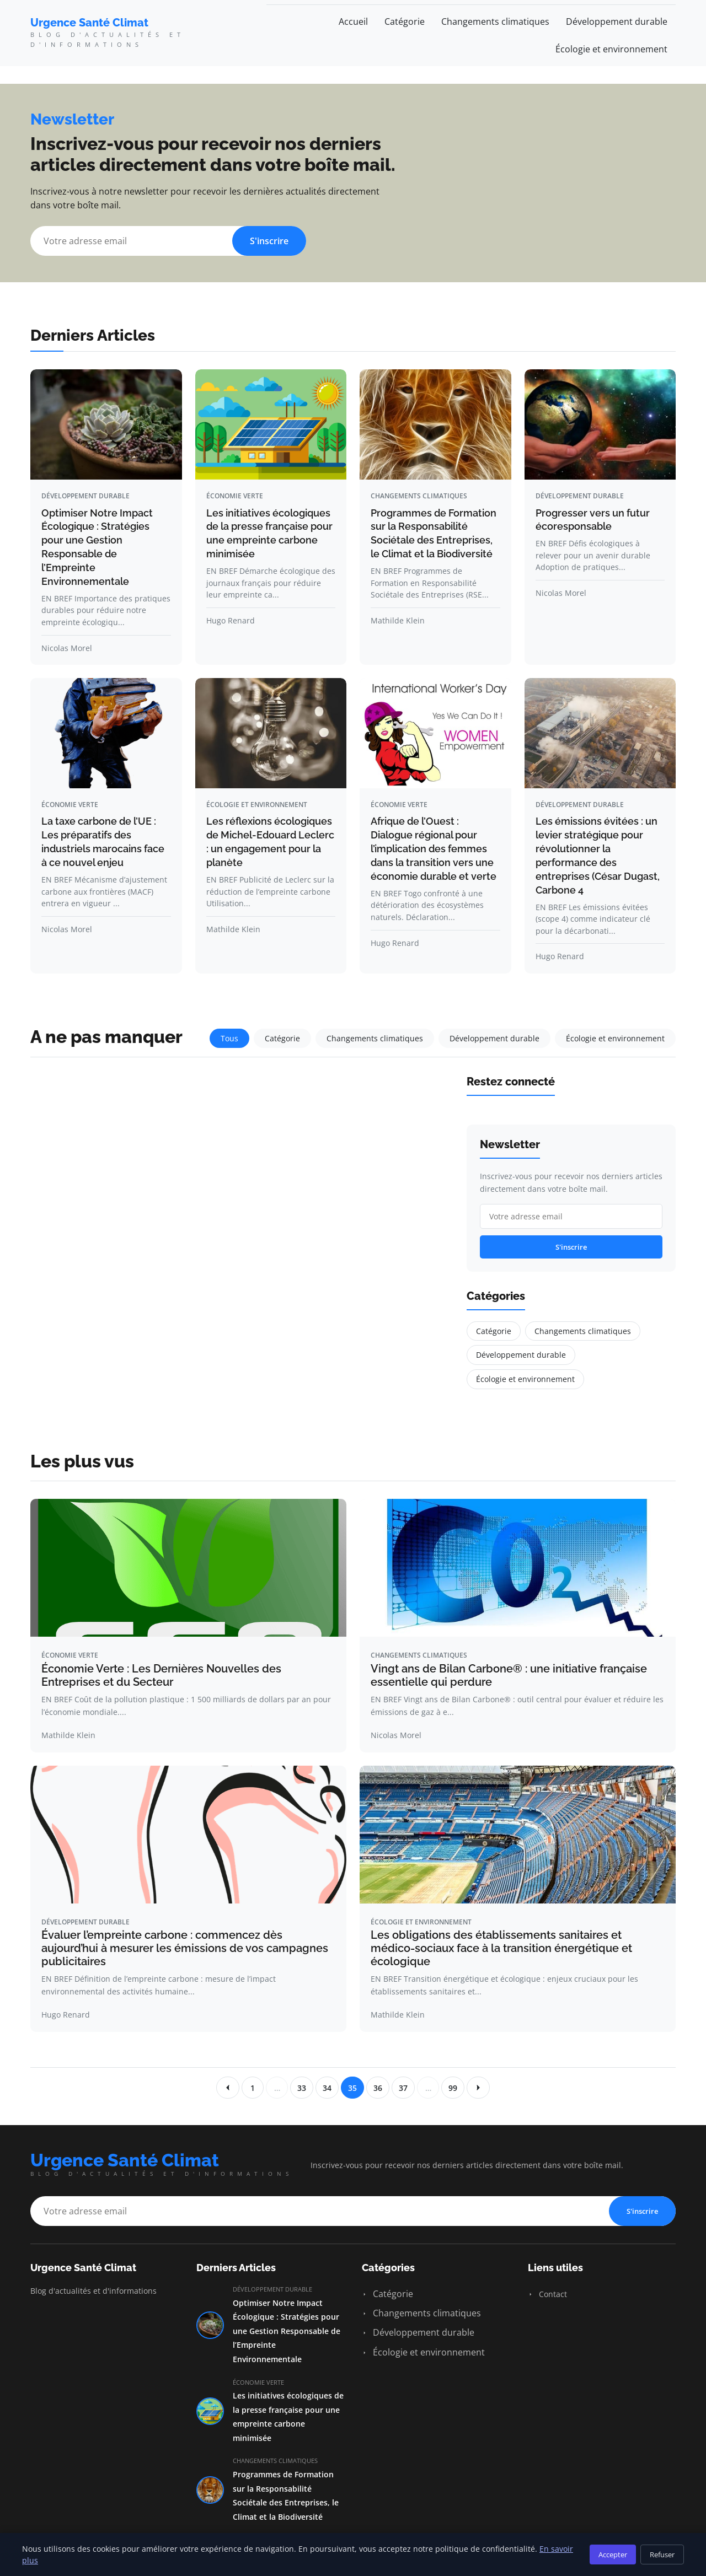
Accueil (353, 21)
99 (452, 2088)
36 (377, 2088)
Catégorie (404, 21)
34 (327, 2088)
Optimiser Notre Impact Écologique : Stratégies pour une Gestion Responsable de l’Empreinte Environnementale (286, 2331)
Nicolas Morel (66, 648)
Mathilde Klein (398, 620)
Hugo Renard (230, 620)
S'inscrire (269, 241)
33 (301, 2088)
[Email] (168, 241)
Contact (547, 2294)
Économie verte (234, 496)
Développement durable (616, 21)
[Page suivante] (478, 2088)
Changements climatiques (495, 21)
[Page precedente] (227, 2088)
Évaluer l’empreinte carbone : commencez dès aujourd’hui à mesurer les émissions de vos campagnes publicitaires (184, 1948)
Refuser (662, 2554)
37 (403, 2088)
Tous (229, 1038)
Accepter (612, 2554)
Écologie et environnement (611, 49)
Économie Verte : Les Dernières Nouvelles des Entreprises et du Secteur (161, 1675)
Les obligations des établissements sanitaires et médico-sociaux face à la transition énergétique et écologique (501, 1948)
